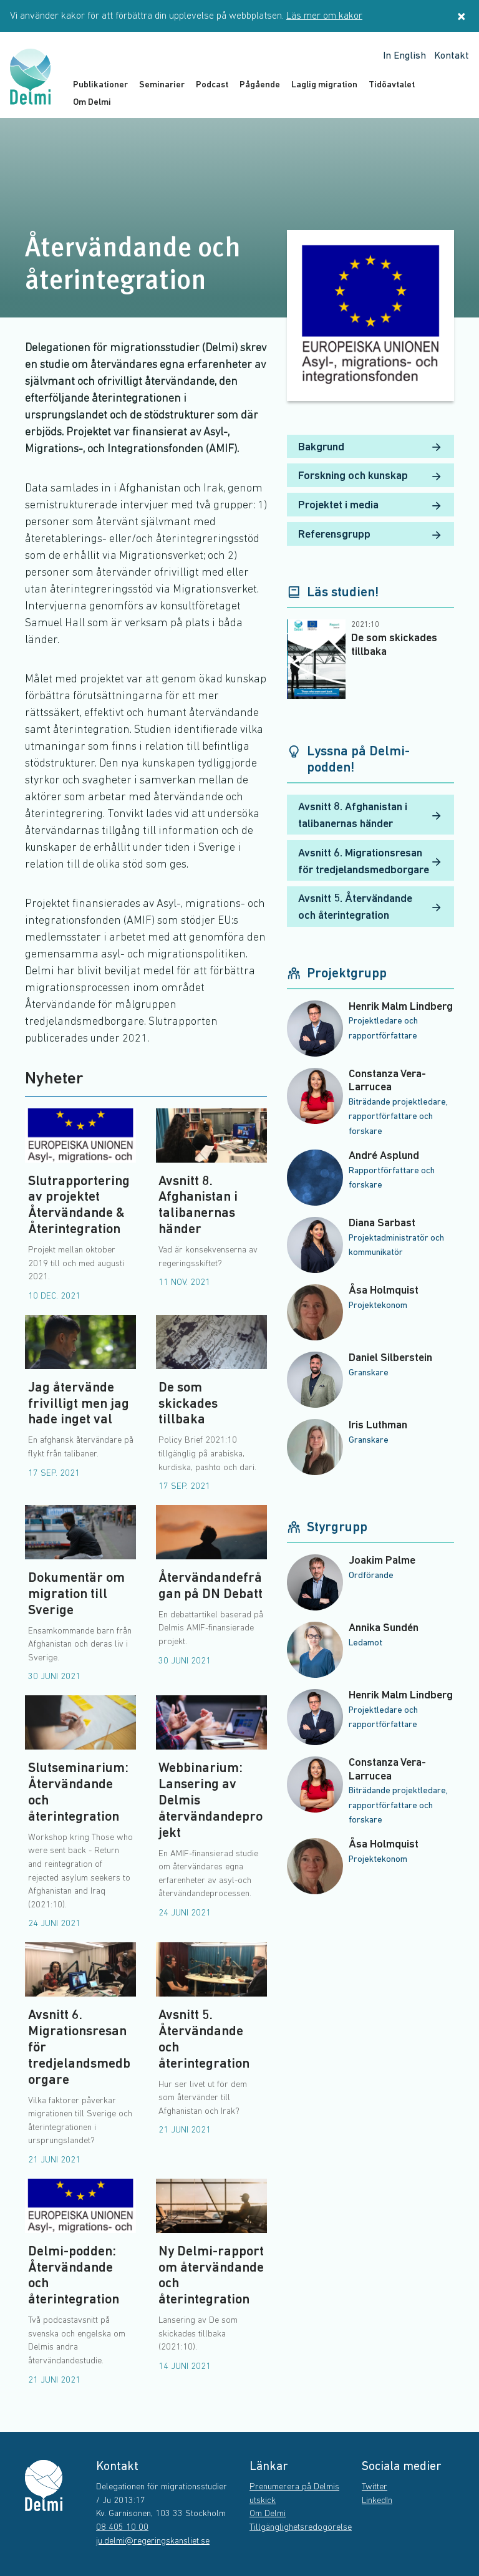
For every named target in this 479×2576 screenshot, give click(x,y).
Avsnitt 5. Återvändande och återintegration (370, 907)
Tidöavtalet (392, 85)
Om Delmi (92, 102)
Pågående (260, 85)
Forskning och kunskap (370, 476)
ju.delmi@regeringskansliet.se (153, 2541)
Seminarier (162, 85)
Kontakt (451, 56)
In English (404, 56)
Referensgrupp (370, 535)
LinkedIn (377, 2501)
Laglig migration (324, 85)
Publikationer (100, 85)
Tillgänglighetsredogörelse (300, 2527)
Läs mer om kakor (324, 16)
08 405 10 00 (122, 2527)
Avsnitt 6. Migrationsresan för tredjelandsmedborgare (370, 862)
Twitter (374, 2487)
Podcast (212, 85)
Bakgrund (370, 447)
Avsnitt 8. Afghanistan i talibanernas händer (370, 815)
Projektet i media (370, 506)
